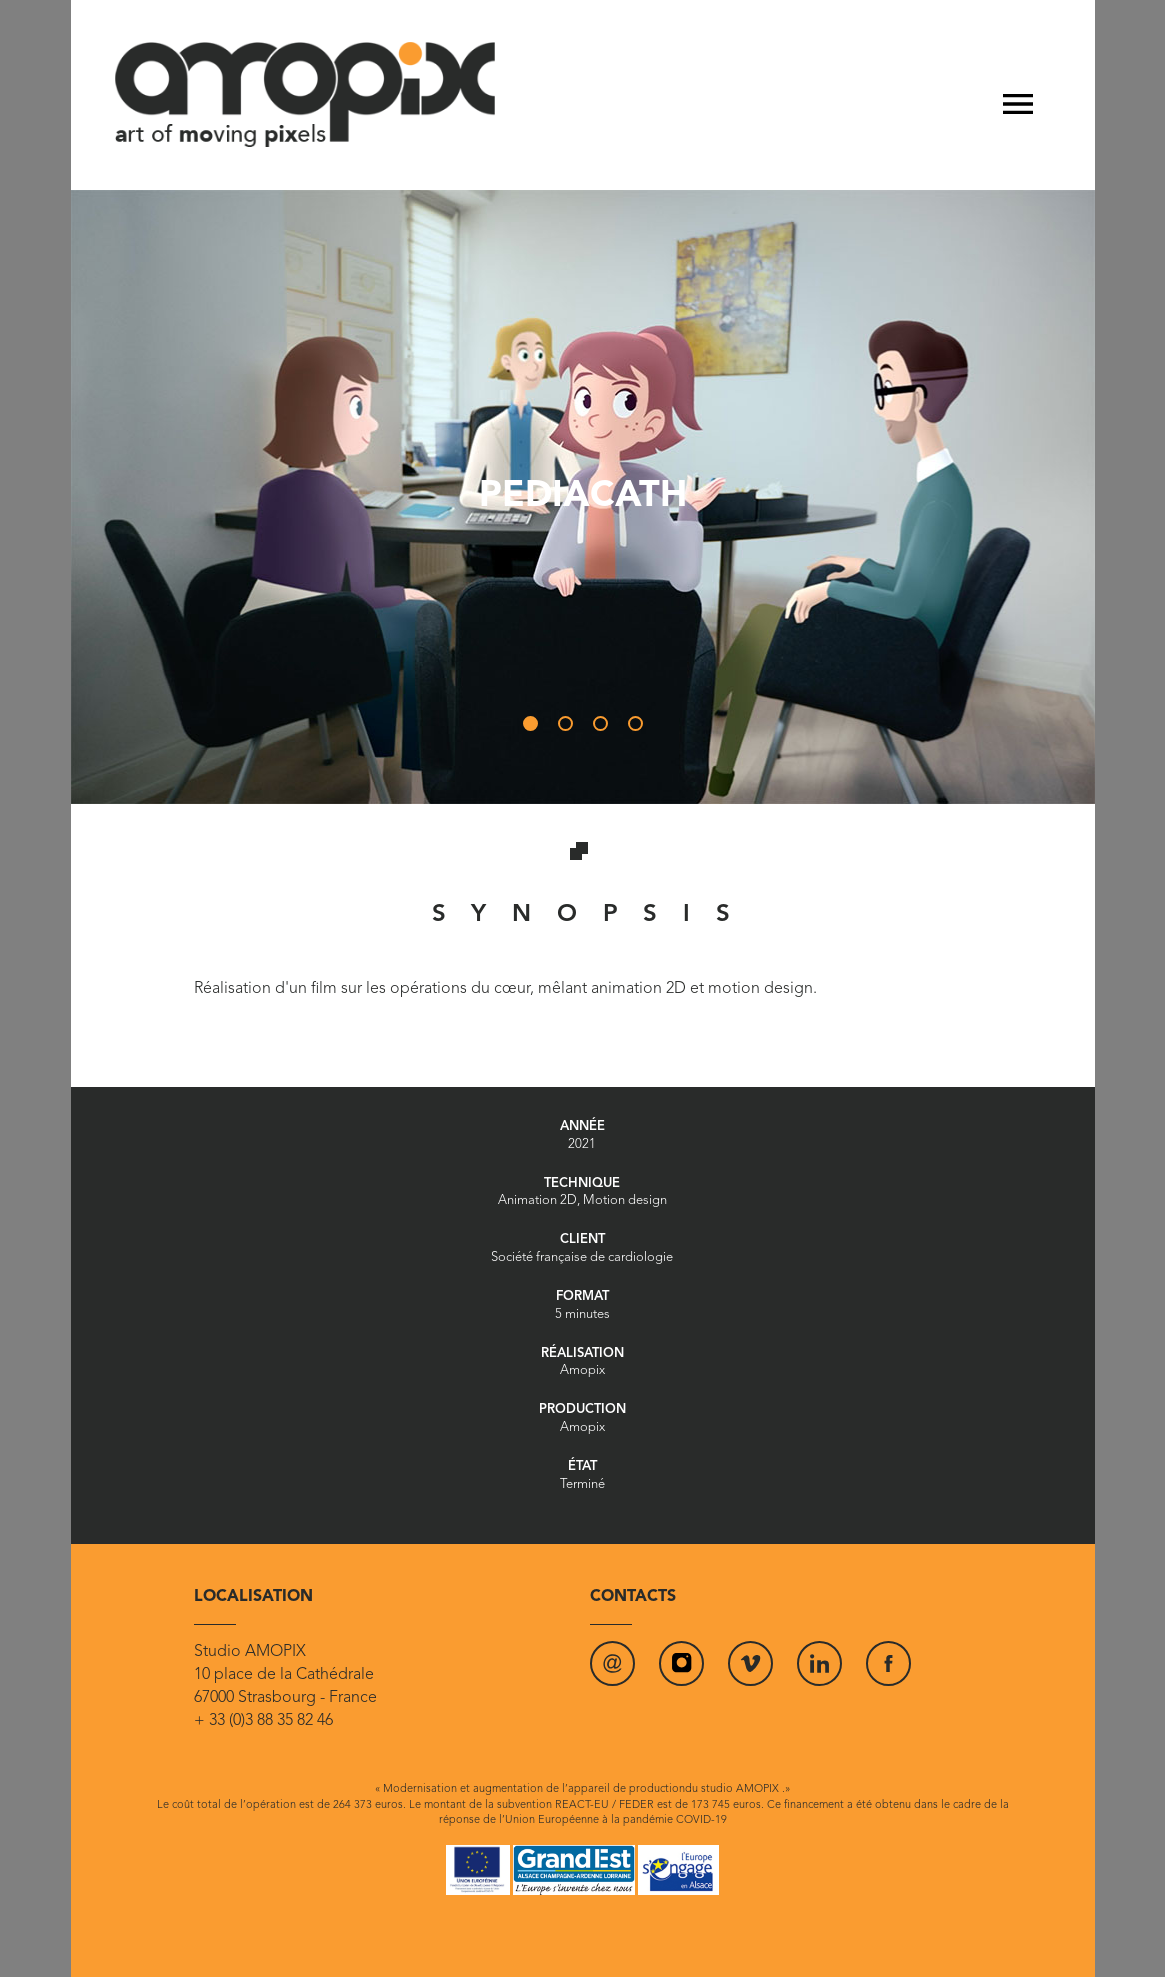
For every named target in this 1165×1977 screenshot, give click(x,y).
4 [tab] (640, 728)
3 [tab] (605, 728)
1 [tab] (535, 728)
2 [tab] (570, 728)
